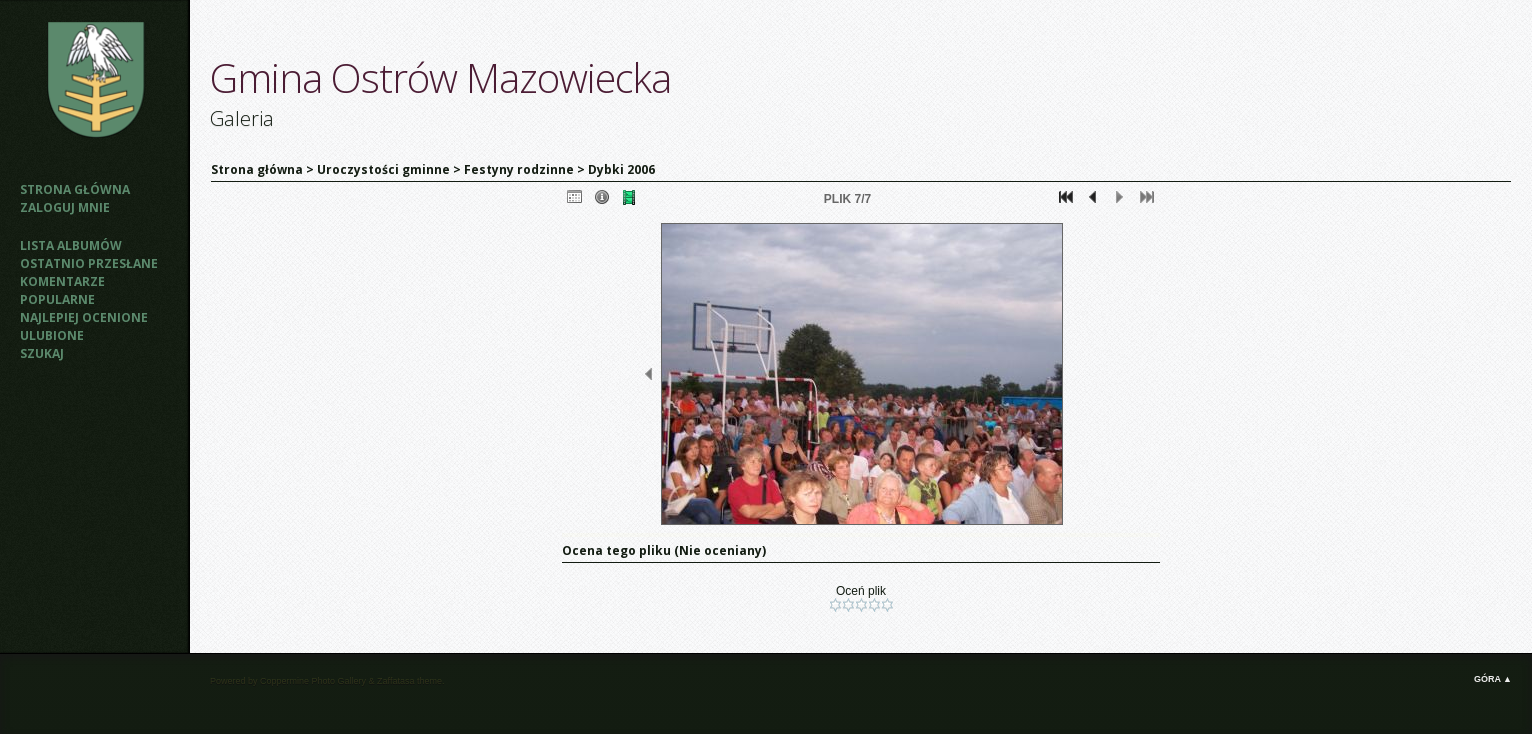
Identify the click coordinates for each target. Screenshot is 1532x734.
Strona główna (75, 189)
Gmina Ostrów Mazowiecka (440, 77)
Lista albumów (71, 245)
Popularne (57, 299)
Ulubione (52, 335)
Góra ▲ (1493, 679)
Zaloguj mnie (65, 207)
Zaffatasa (395, 681)
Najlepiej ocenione (84, 317)
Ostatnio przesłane (89, 263)
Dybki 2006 (621, 169)
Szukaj (42, 353)
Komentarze (62, 281)
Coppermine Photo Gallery (313, 681)
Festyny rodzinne (519, 169)
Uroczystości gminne (383, 169)
